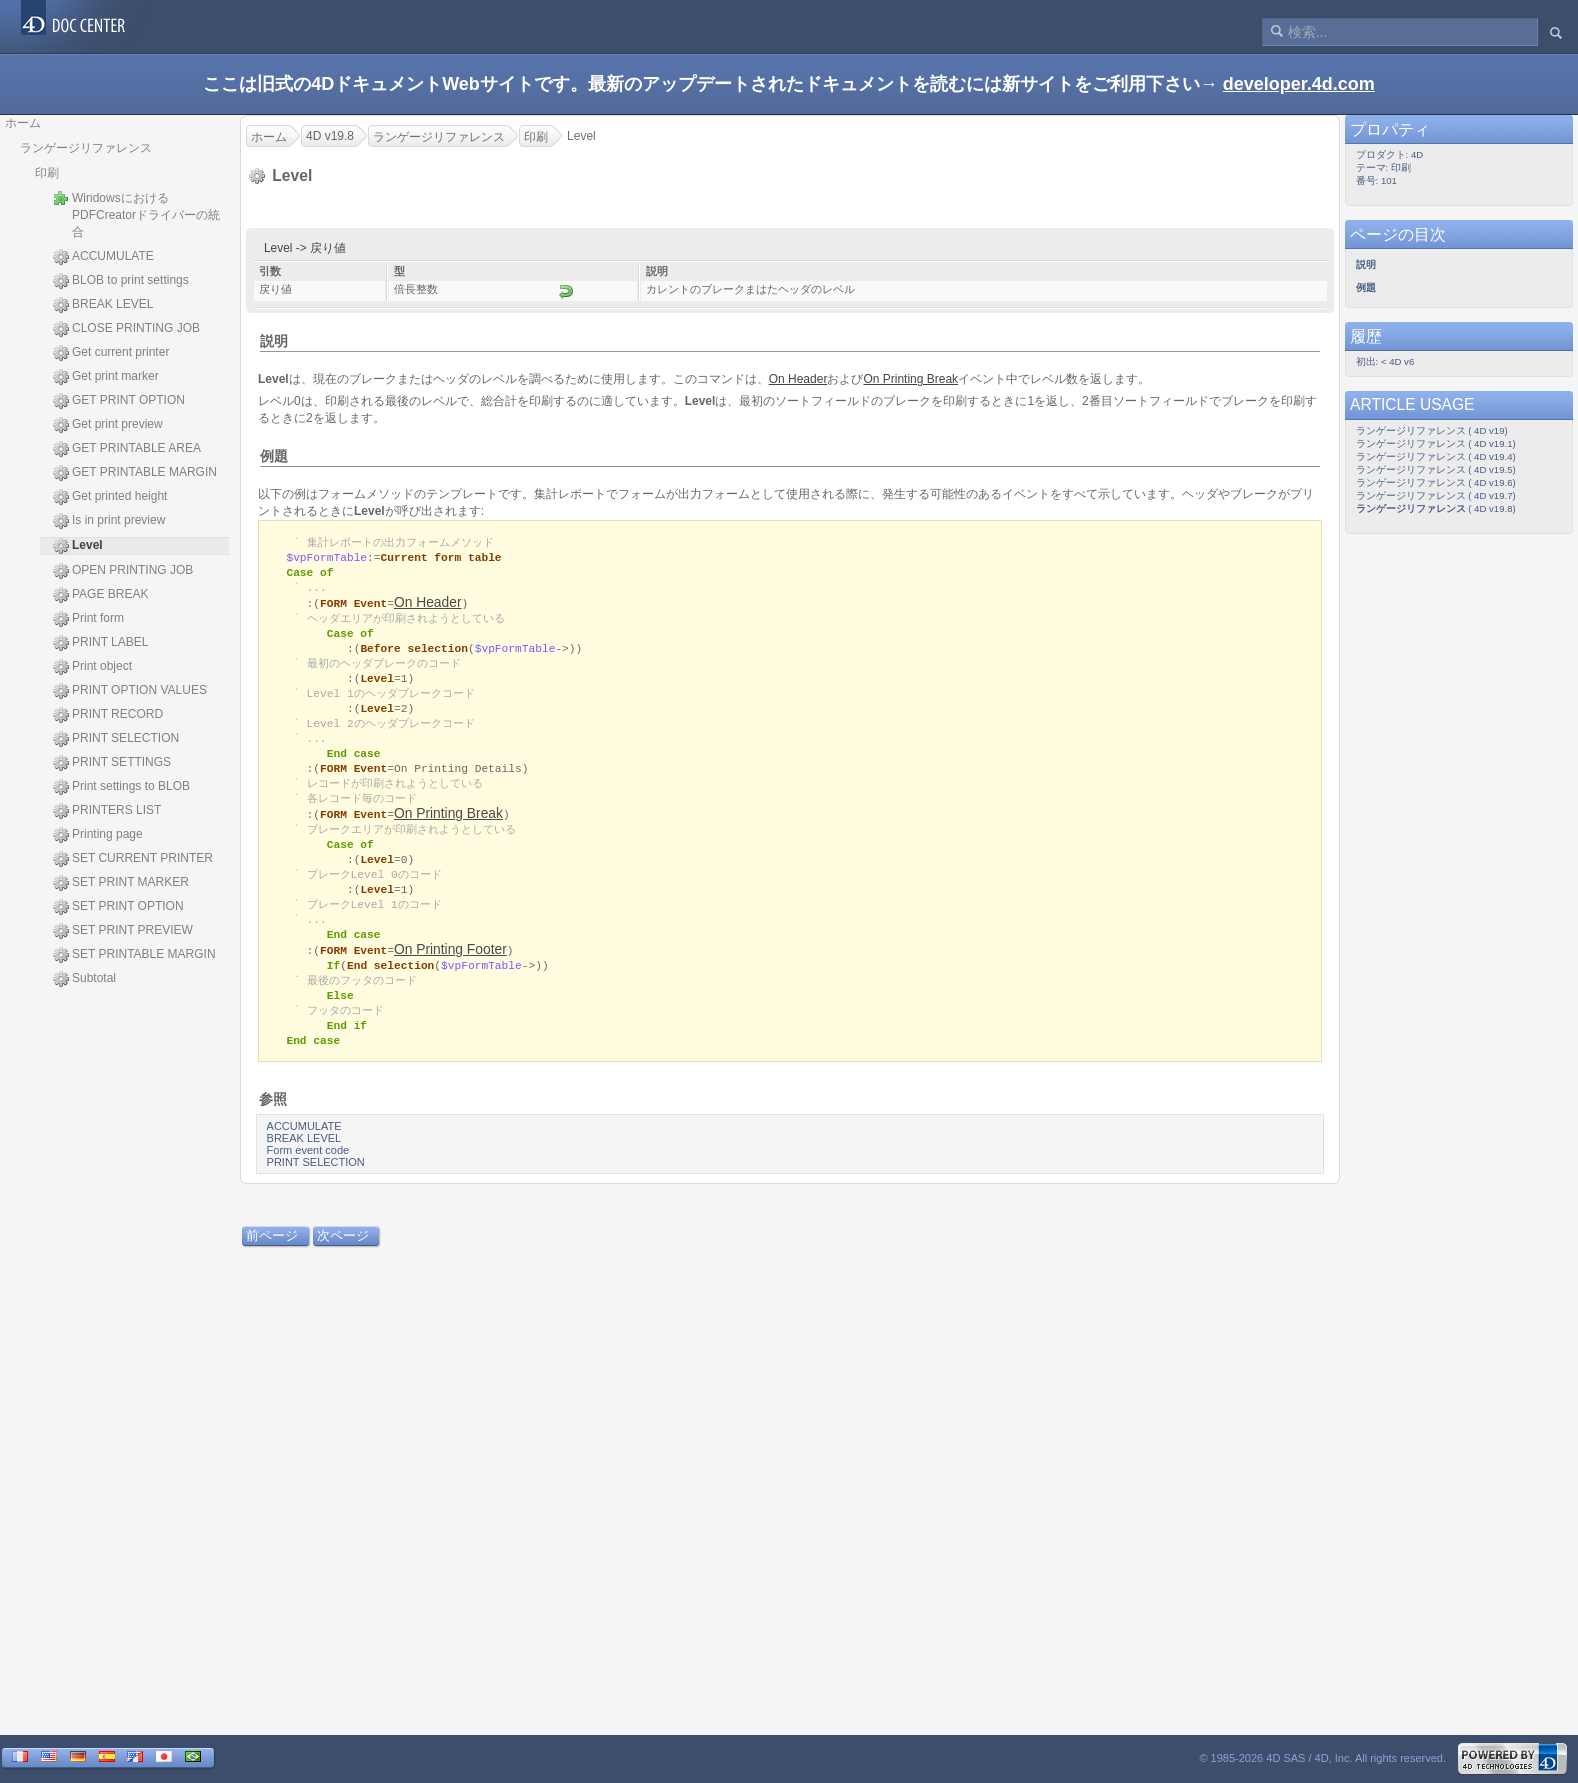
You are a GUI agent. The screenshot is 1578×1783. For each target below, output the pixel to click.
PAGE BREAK (100, 595)
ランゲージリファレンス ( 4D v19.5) (1436, 469)
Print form (88, 619)
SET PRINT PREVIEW (123, 931)
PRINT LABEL (100, 643)
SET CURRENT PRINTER (133, 859)
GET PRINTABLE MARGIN (135, 473)
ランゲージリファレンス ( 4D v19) (1432, 430)
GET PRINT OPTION (119, 401)
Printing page (98, 835)
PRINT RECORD (108, 715)
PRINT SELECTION (116, 739)
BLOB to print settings (121, 281)
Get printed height (110, 497)
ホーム (23, 123)
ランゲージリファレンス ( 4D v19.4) (1436, 456)
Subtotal (84, 979)
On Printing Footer (450, 974)
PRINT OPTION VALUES (130, 691)
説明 (274, 341)
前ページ (272, 1266)
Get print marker (106, 377)
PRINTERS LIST (107, 811)
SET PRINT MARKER (121, 883)
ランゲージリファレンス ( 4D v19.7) (1436, 495)
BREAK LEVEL (103, 305)
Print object (92, 667)
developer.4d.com (1299, 84)
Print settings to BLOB (121, 787)
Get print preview (108, 425)
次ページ (343, 1266)
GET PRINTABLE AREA (127, 449)
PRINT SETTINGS (112, 763)
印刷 (47, 173)
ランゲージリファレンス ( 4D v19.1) (1436, 443)
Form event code (308, 1181)
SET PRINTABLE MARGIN (134, 955)
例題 (274, 456)
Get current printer (111, 353)
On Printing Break (448, 830)
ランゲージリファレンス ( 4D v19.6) (1436, 482)
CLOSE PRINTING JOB (126, 329)
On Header (428, 606)
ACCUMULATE (103, 257)
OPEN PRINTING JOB (123, 571)
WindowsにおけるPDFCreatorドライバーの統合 (136, 214)
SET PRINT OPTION (118, 907)
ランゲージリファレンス (86, 148)
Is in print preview (109, 521)
